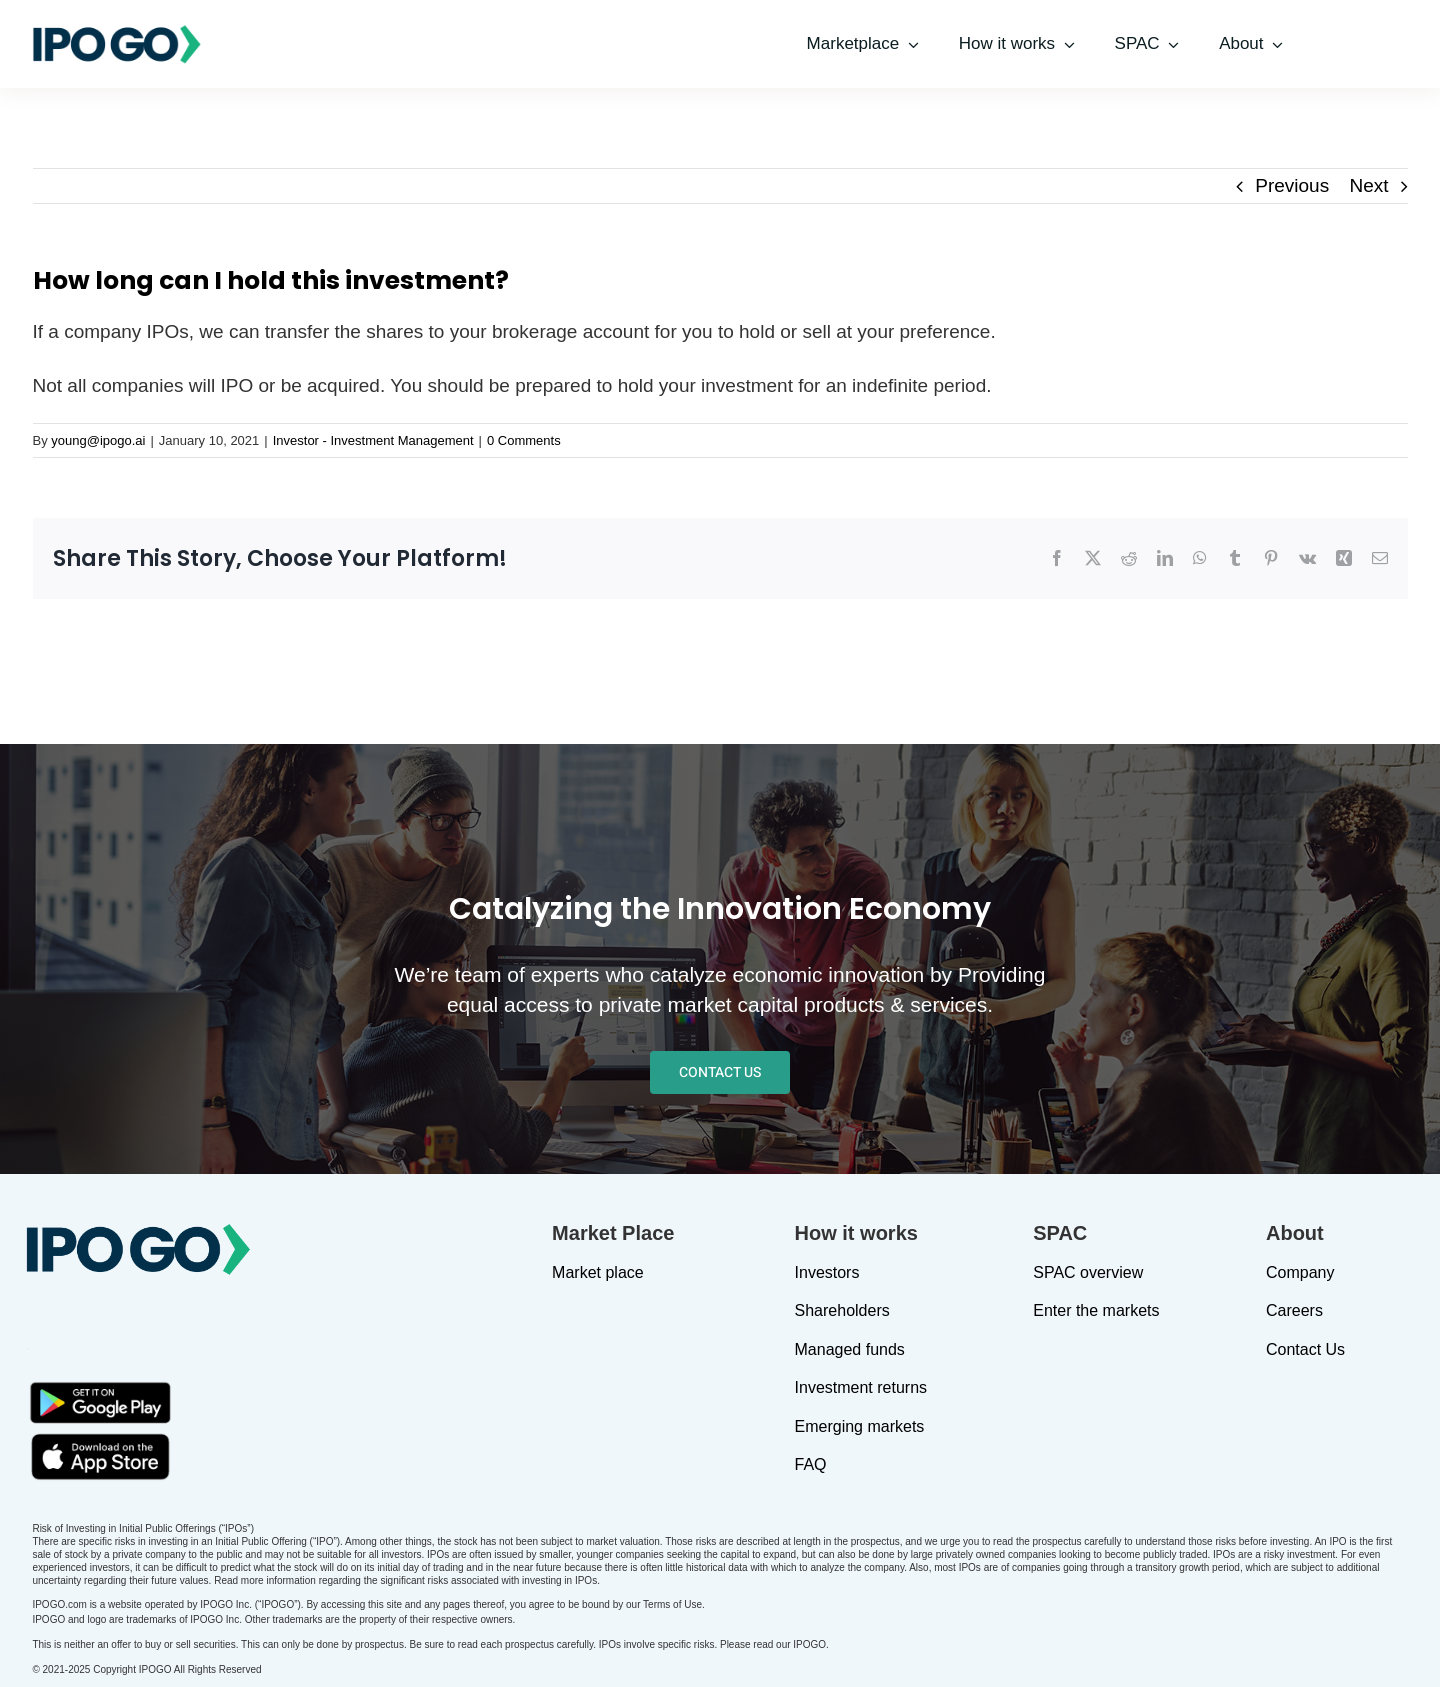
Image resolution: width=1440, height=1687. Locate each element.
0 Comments (524, 440)
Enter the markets (1096, 1310)
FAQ (811, 1464)
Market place (598, 1272)
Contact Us (1305, 1349)
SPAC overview (1088, 1272)
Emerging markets (860, 1426)
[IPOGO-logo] (117, 32)
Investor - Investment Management (373, 440)
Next (1368, 185)
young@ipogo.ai (98, 440)
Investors (827, 1272)
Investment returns (861, 1387)
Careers (1294, 1310)
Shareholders (842, 1310)
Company (1300, 1272)
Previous (1292, 185)
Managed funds (850, 1349)
